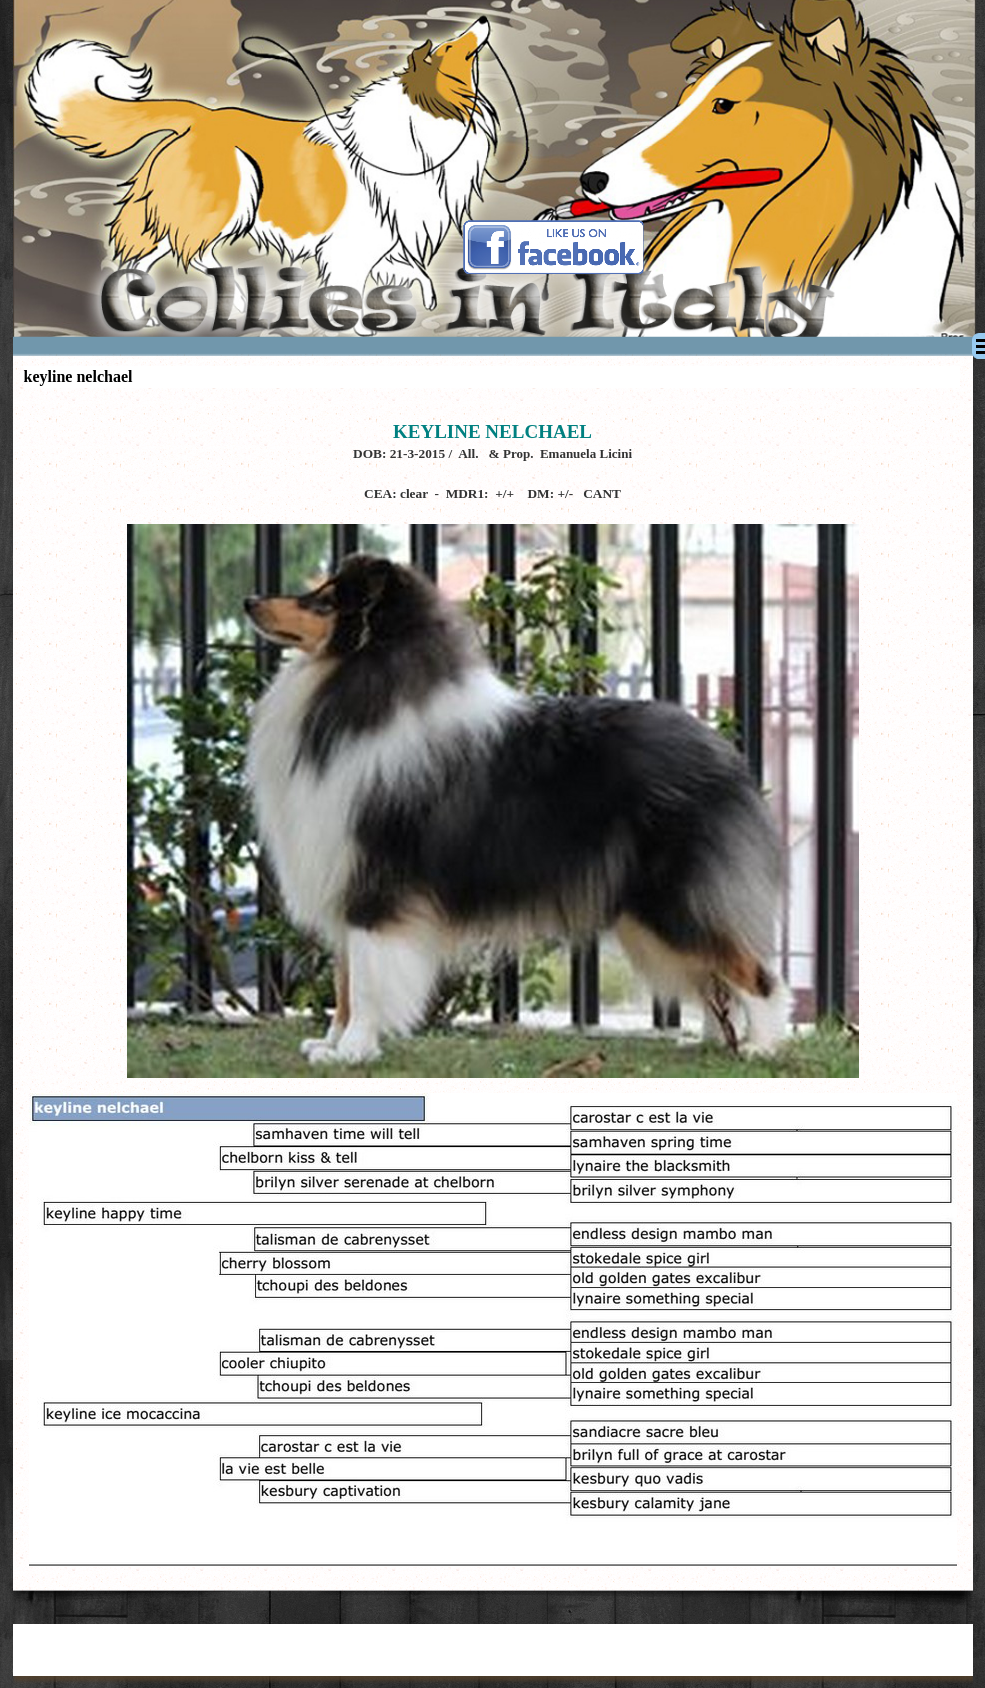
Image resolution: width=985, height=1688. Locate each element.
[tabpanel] (493, 740)
